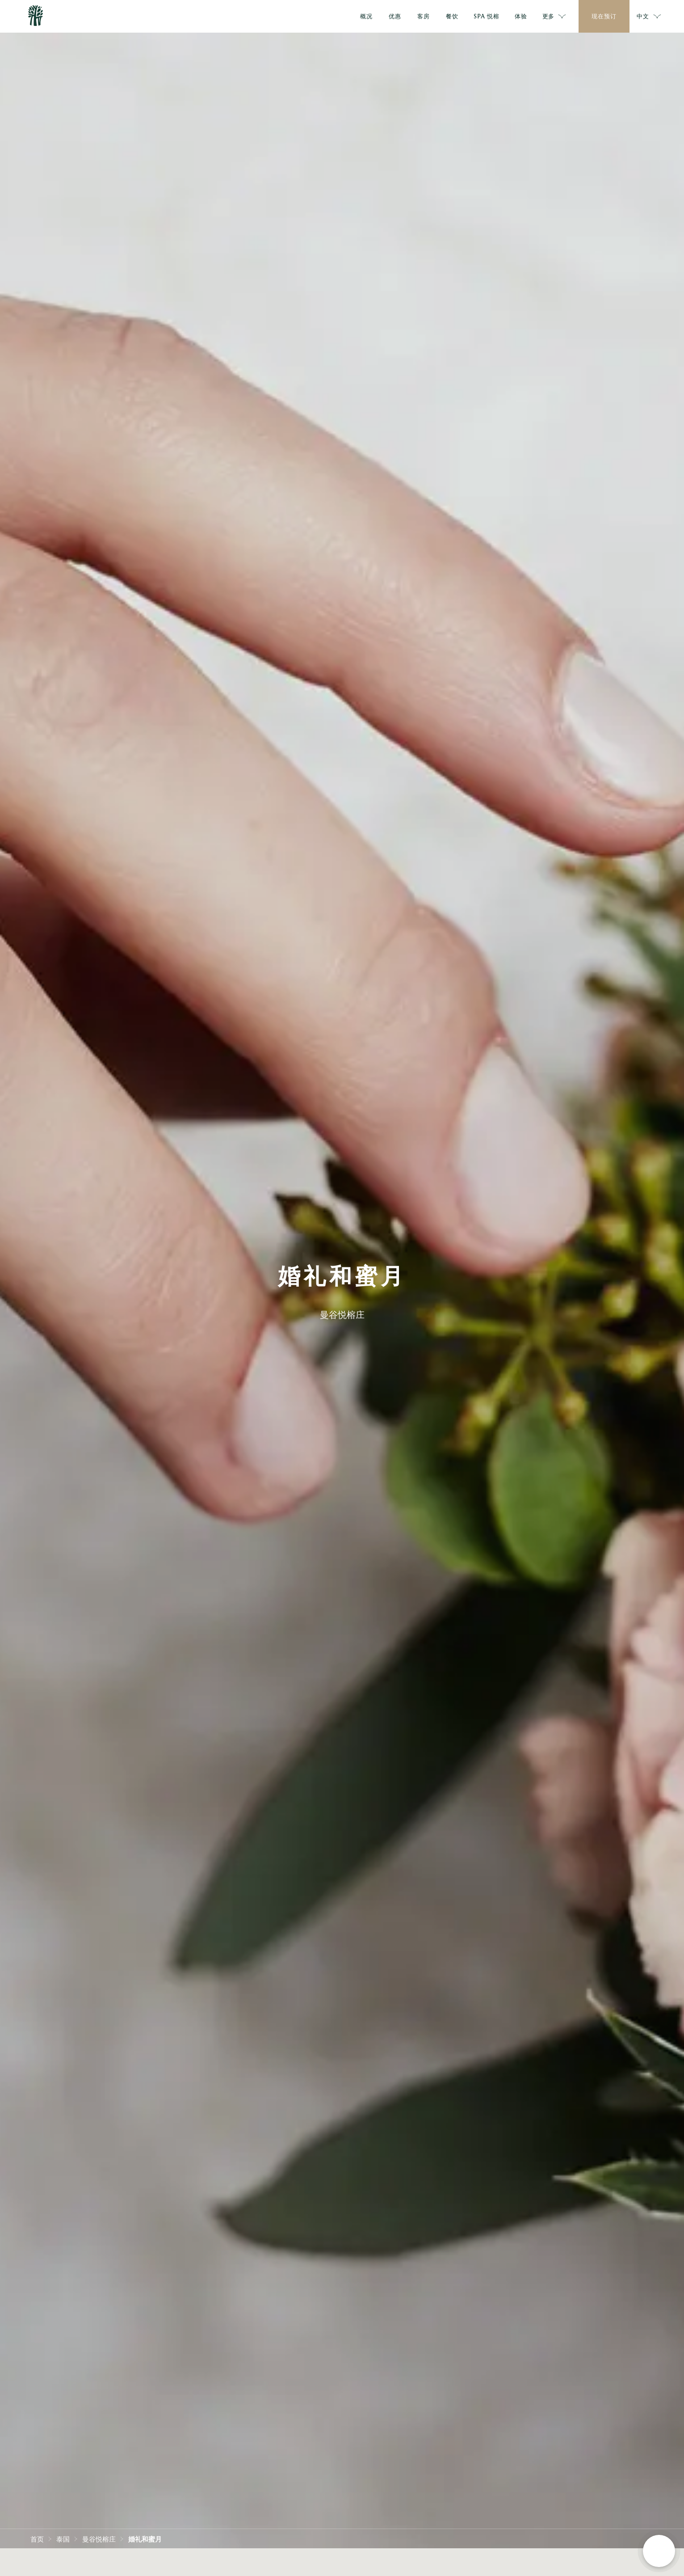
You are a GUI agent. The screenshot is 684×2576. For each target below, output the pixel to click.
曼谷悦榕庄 (99, 2538)
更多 (554, 16)
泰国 (63, 2538)
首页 (37, 2538)
